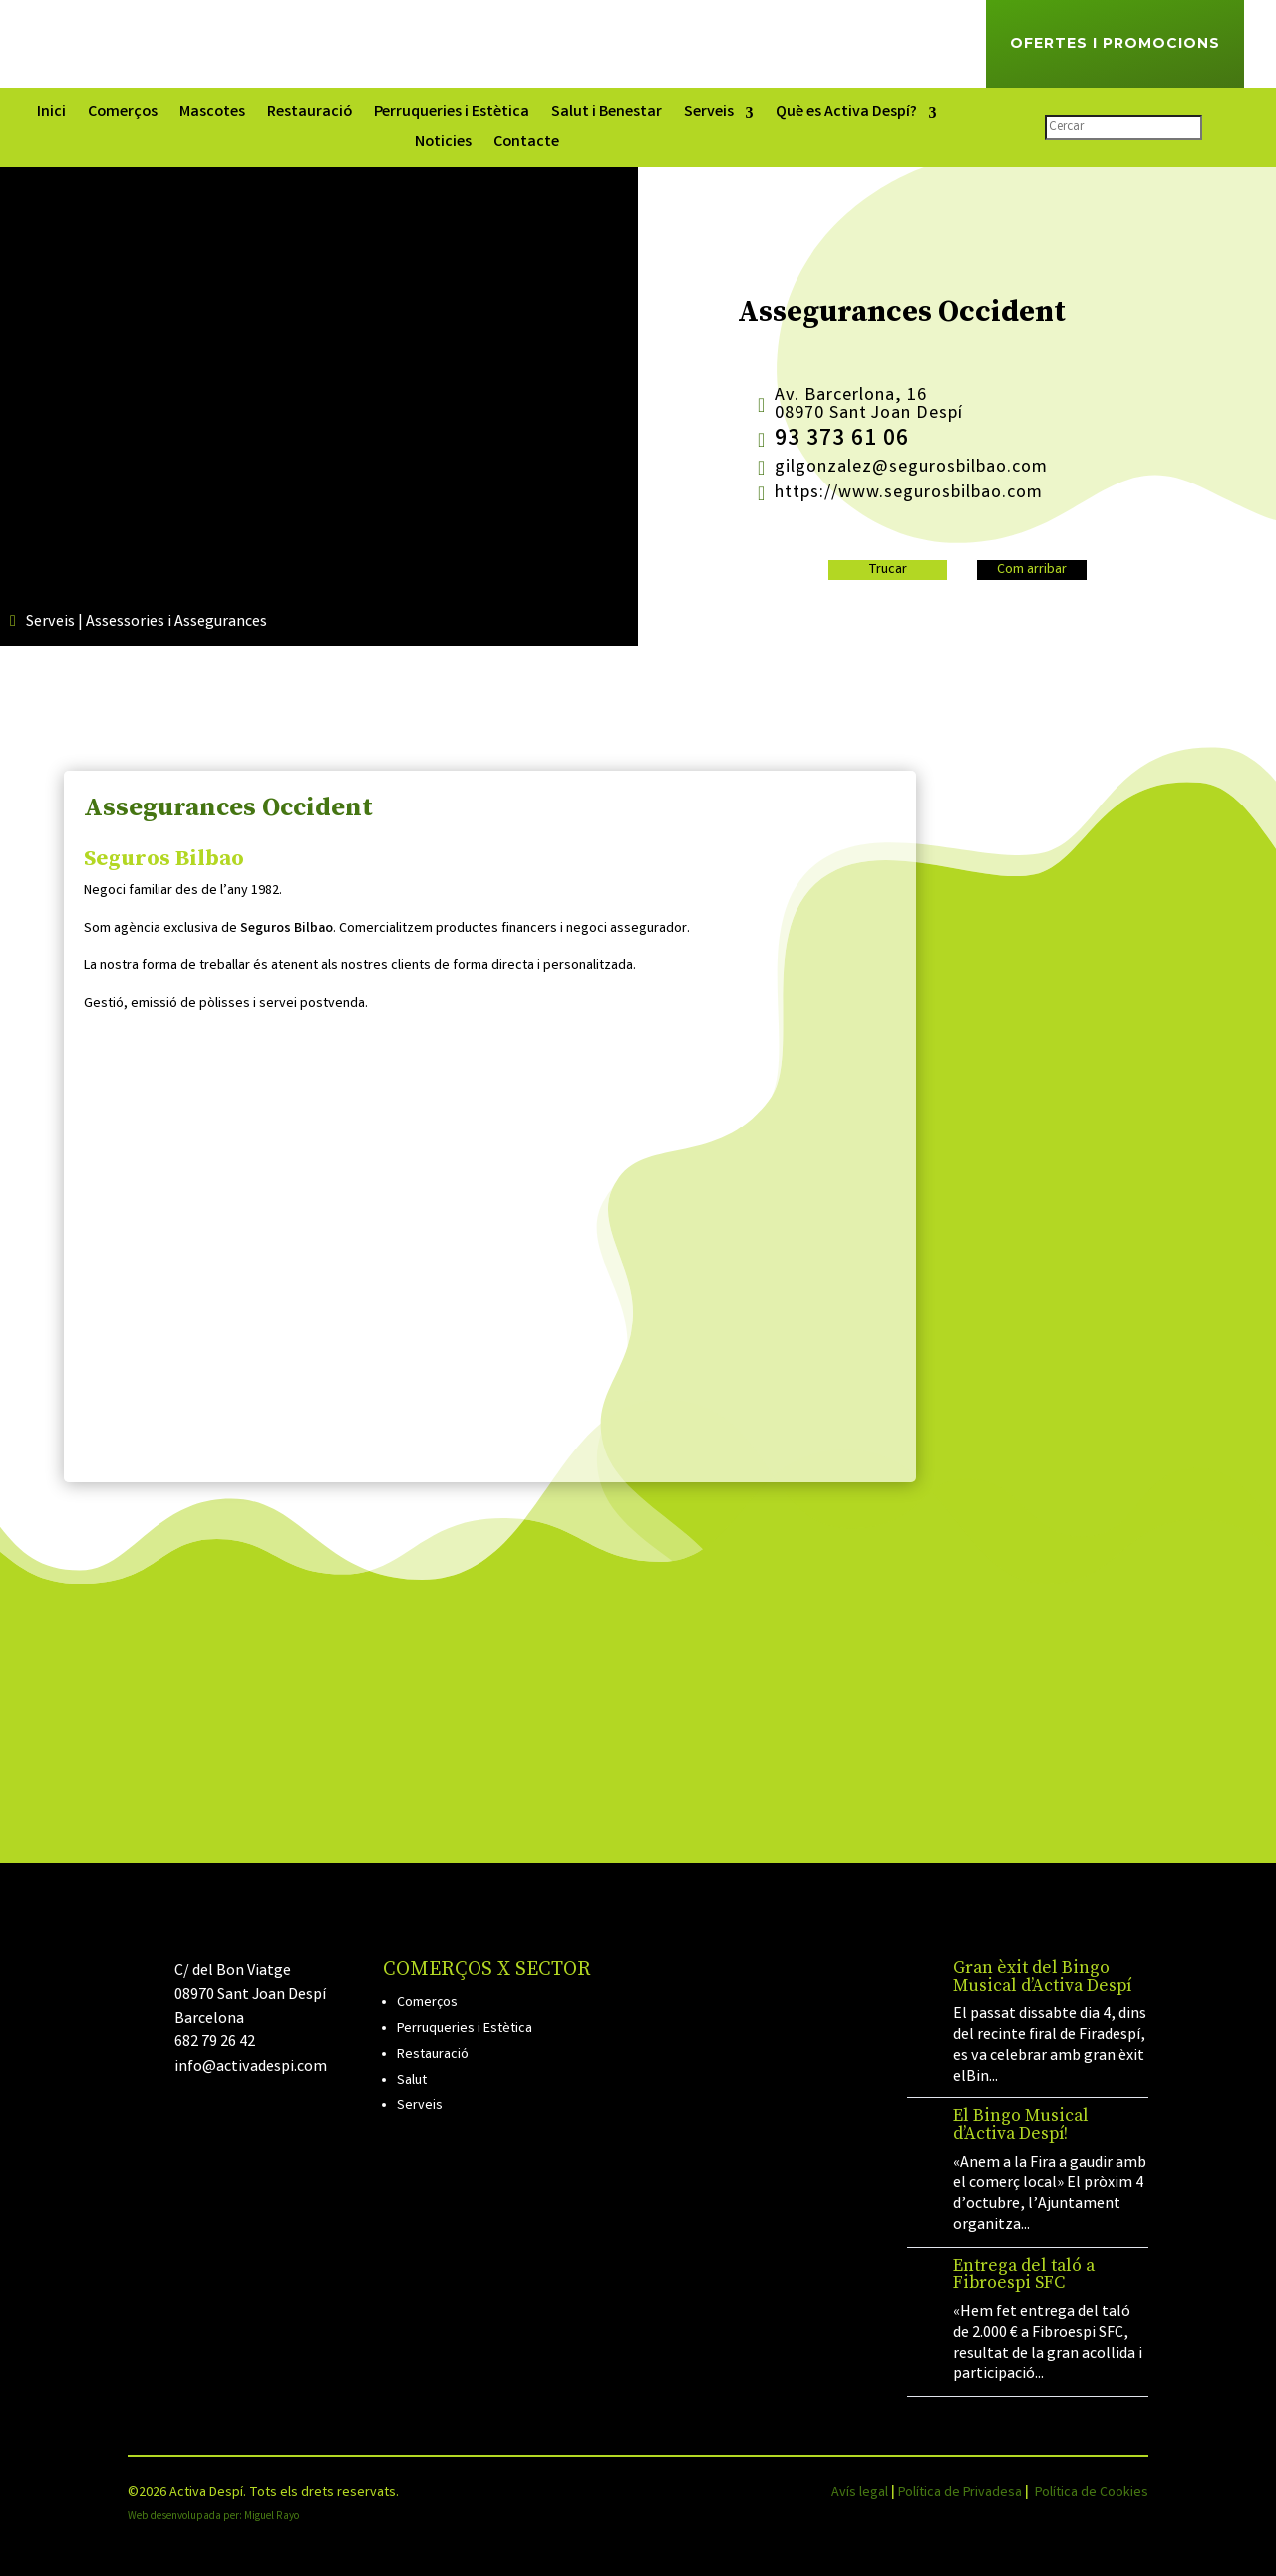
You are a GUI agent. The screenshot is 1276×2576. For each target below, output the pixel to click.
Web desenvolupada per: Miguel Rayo (213, 2517)
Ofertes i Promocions (1115, 43)
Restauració (309, 115)
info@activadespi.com (250, 2067)
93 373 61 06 (842, 440)
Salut (412, 2081)
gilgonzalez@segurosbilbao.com (911, 468)
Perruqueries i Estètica (451, 115)
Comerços (123, 115)
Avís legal (859, 2493)
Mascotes (212, 115)
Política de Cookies (1091, 2493)
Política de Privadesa (960, 2493)
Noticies (443, 145)
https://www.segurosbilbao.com (909, 493)
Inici (51, 115)
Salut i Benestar (606, 115)
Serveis (709, 115)
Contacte (526, 145)
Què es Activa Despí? (846, 115)
